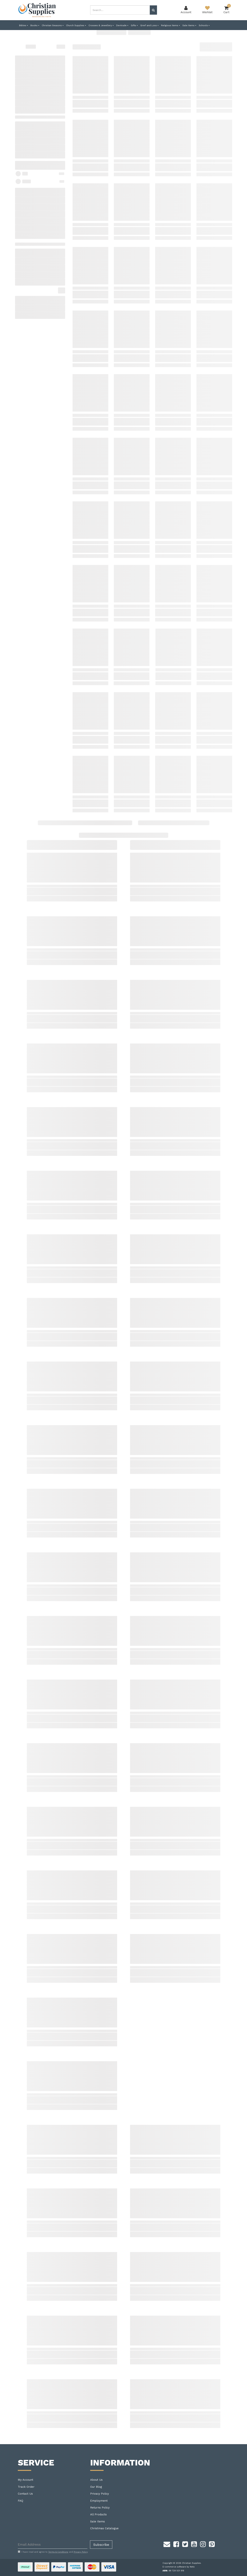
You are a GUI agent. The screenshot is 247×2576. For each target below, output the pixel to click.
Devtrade (122, 25)
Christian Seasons (52, 25)
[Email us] (166, 2544)
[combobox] (120, 10)
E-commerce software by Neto (179, 2567)
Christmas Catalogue (104, 2528)
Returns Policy (100, 2507)
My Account (25, 2479)
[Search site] (153, 10)
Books (34, 25)
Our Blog (96, 2486)
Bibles (23, 25)
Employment (99, 2500)
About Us (96, 2479)
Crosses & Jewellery (101, 25)
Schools (204, 25)
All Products (98, 2514)
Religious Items (170, 25)
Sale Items (189, 25)
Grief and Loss (149, 25)
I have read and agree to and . (53, 2552)
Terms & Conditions (58, 2552)
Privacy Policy (99, 2493)
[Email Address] (52, 2544)
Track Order (26, 2486)
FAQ (20, 2500)
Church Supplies (76, 25)
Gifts (134, 25)
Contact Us (25, 2493)
